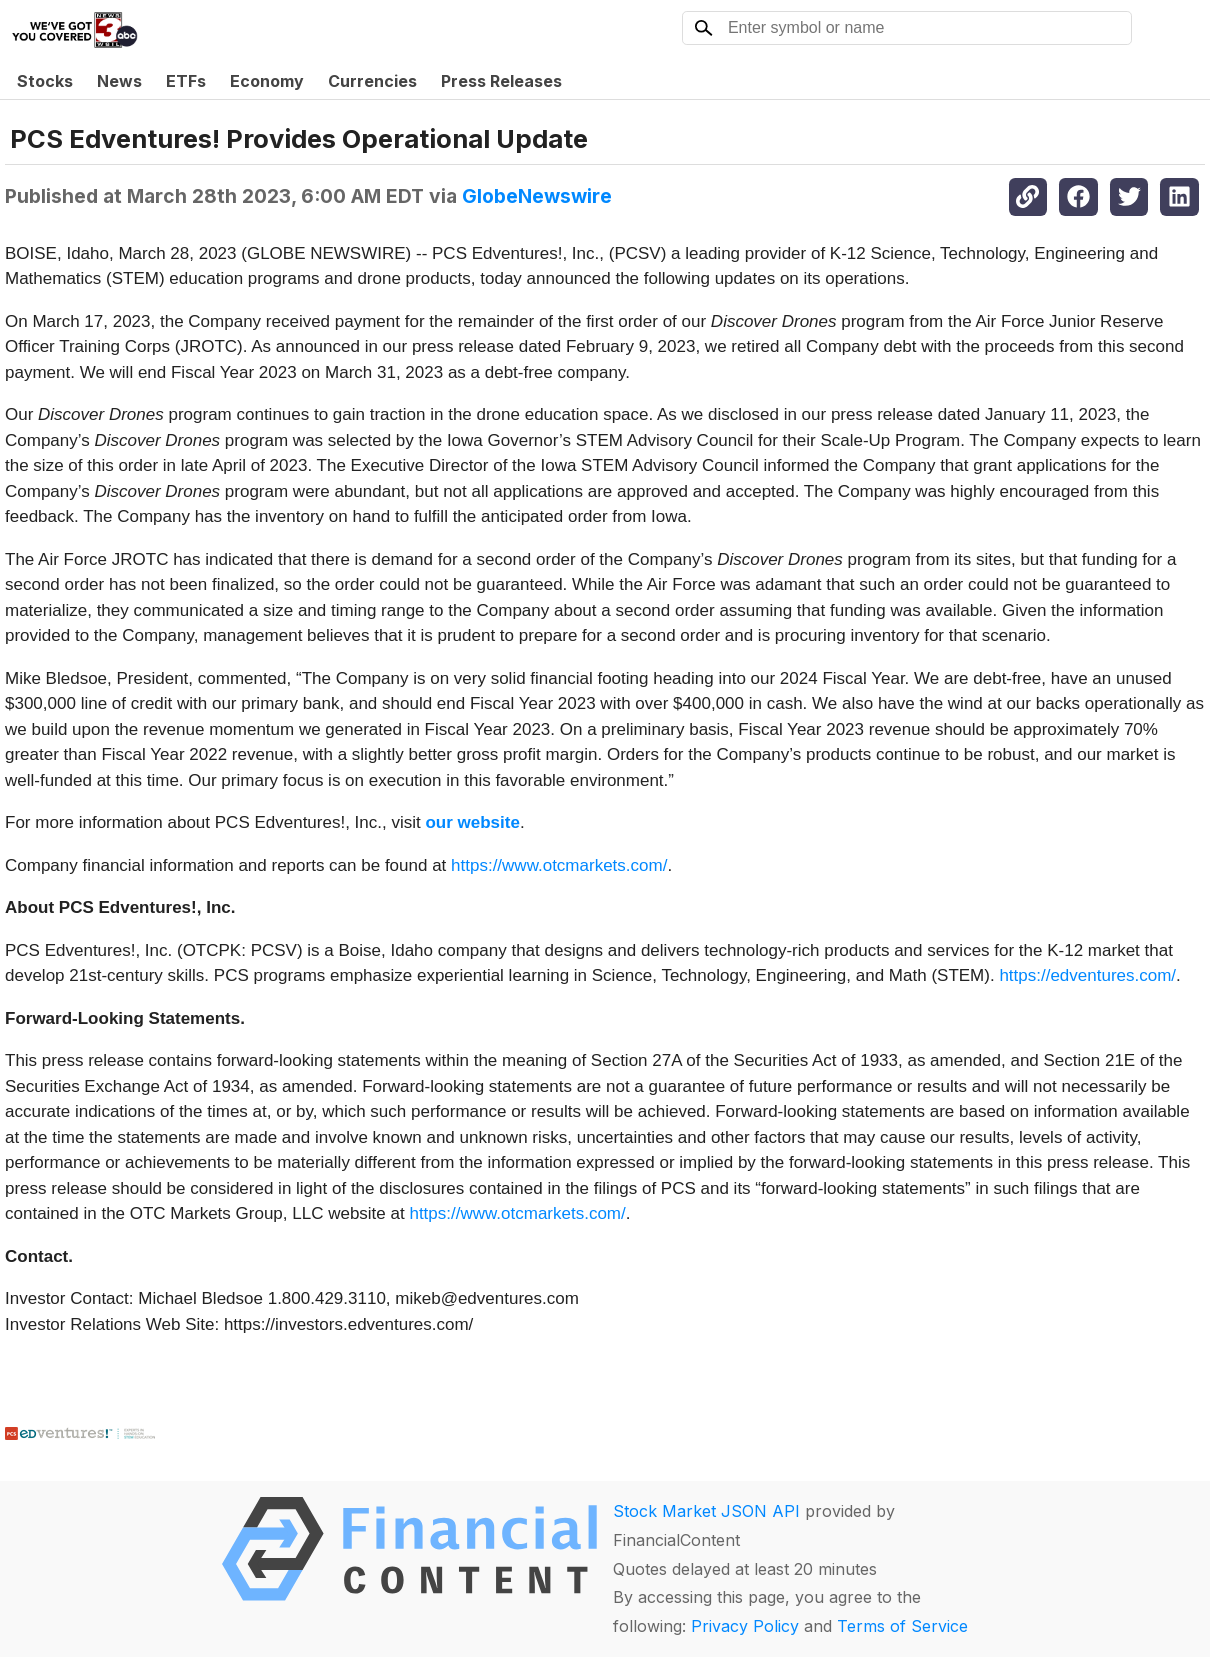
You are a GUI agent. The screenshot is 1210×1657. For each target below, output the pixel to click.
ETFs (186, 81)
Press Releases (501, 81)
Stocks (45, 81)
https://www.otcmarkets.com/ (559, 865)
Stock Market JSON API (706, 1511)
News (119, 81)
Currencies (372, 81)
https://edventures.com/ (1087, 975)
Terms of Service (902, 1626)
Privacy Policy (745, 1626)
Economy (267, 81)
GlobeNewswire (537, 196)
